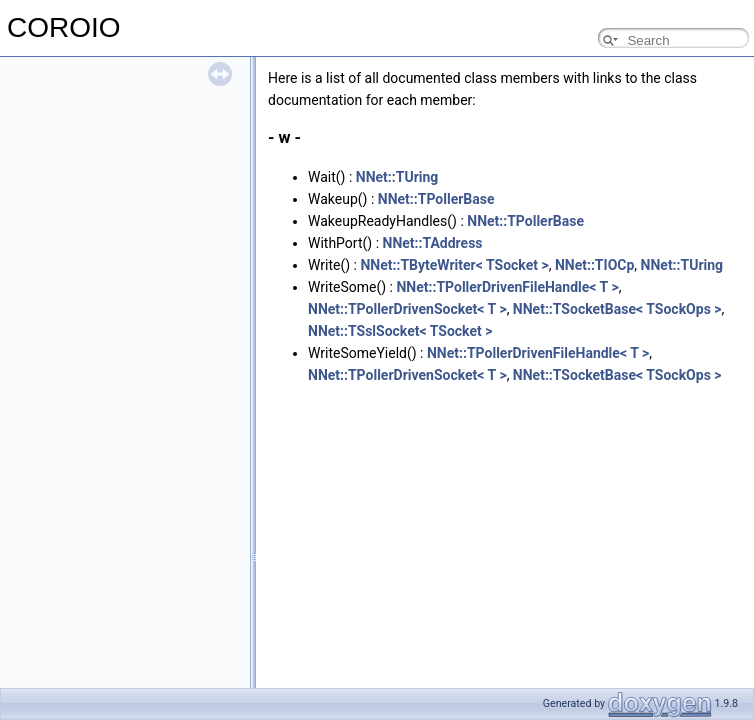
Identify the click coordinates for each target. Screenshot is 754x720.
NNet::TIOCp (594, 265)
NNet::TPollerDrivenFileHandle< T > (507, 287)
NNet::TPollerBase (436, 199)
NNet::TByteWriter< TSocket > (454, 265)
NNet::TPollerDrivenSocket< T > (407, 309)
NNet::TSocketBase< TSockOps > (617, 309)
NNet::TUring (397, 177)
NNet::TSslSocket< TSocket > (400, 331)
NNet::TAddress (433, 243)
